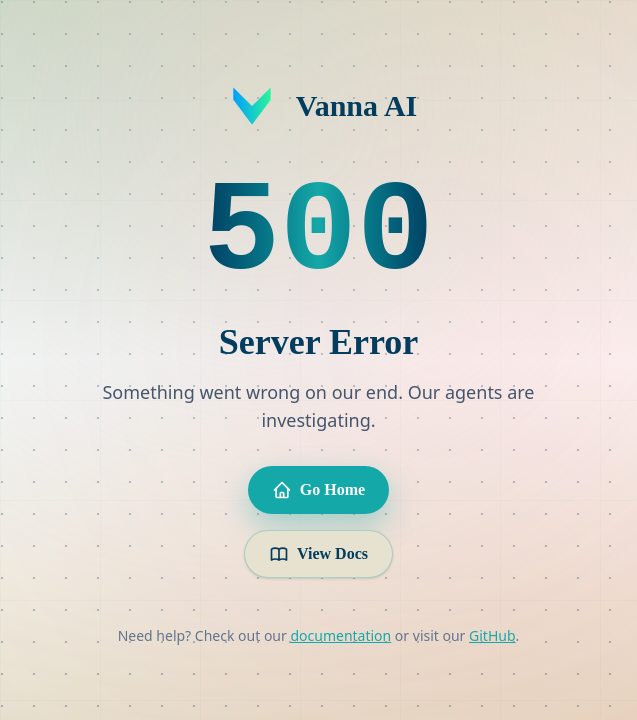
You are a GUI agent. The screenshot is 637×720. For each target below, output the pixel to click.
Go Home (318, 490)
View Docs (318, 554)
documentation (340, 635)
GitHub (492, 635)
